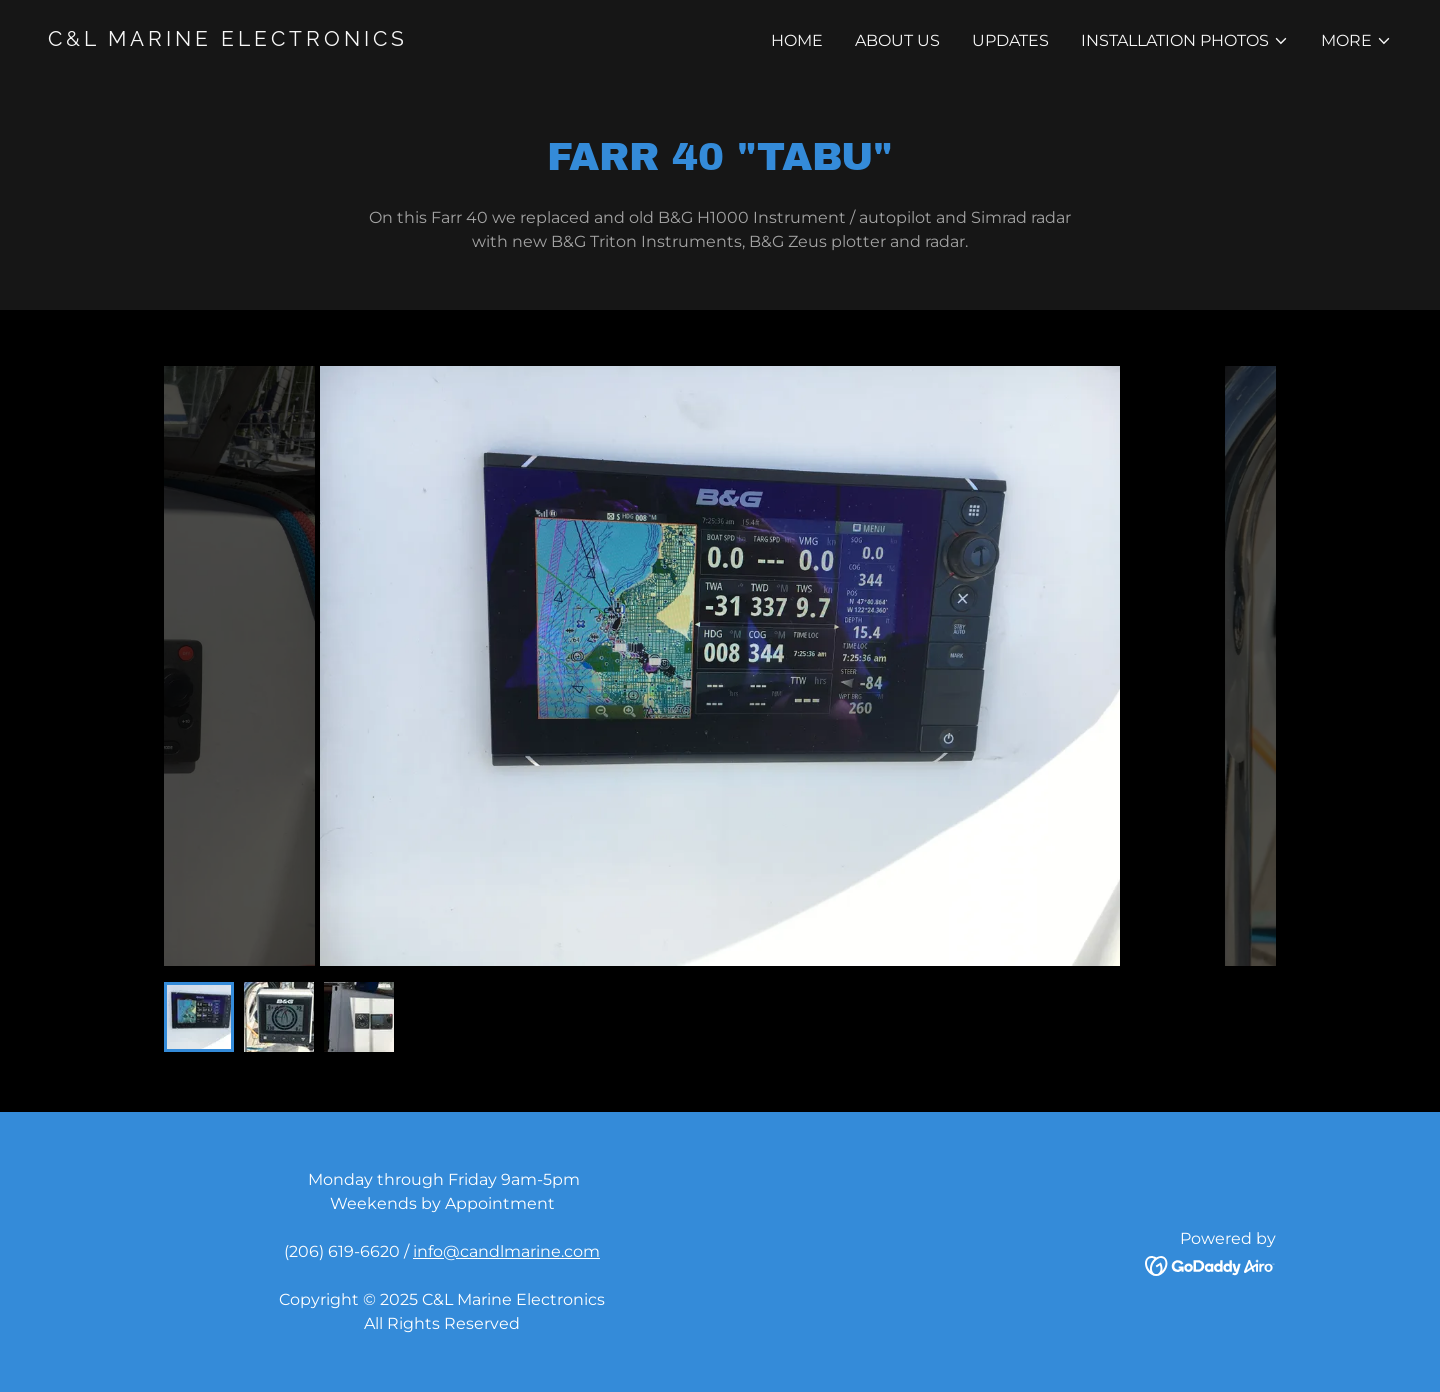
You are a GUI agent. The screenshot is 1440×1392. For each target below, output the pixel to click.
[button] (1185, 41)
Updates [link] (1010, 40)
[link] (376, 40)
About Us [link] (897, 40)
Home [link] (797, 40)
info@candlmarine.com (506, 1251)
